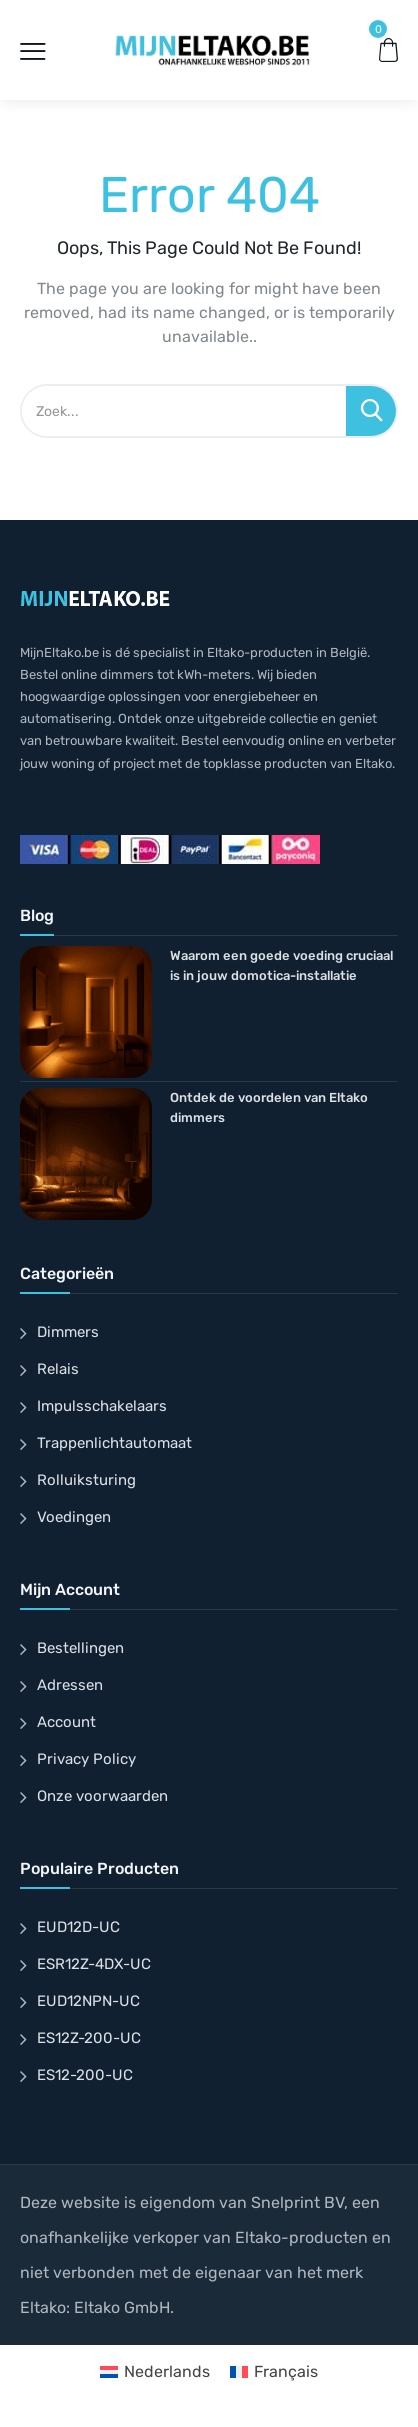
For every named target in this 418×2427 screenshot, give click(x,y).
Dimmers (68, 1332)
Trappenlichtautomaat (114, 1443)
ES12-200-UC (85, 2075)
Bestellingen (80, 1648)
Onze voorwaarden (102, 1796)
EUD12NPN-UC (88, 2001)
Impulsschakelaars (102, 1406)
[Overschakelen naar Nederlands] (155, 2372)
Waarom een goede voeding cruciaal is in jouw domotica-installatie (281, 965)
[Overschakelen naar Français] (274, 2372)
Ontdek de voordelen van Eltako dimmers (269, 1107)
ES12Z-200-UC (89, 2038)
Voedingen (74, 1517)
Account (66, 1722)
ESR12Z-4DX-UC (94, 1964)
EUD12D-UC (78, 1927)
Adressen (70, 1685)
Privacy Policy (86, 1759)
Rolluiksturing (86, 1480)
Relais (58, 1369)
